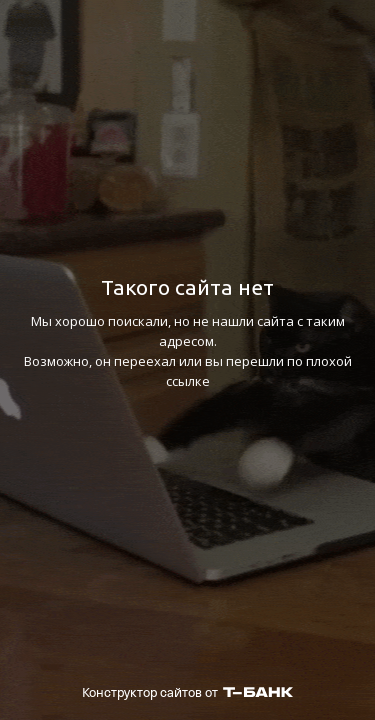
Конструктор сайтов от (187, 692)
